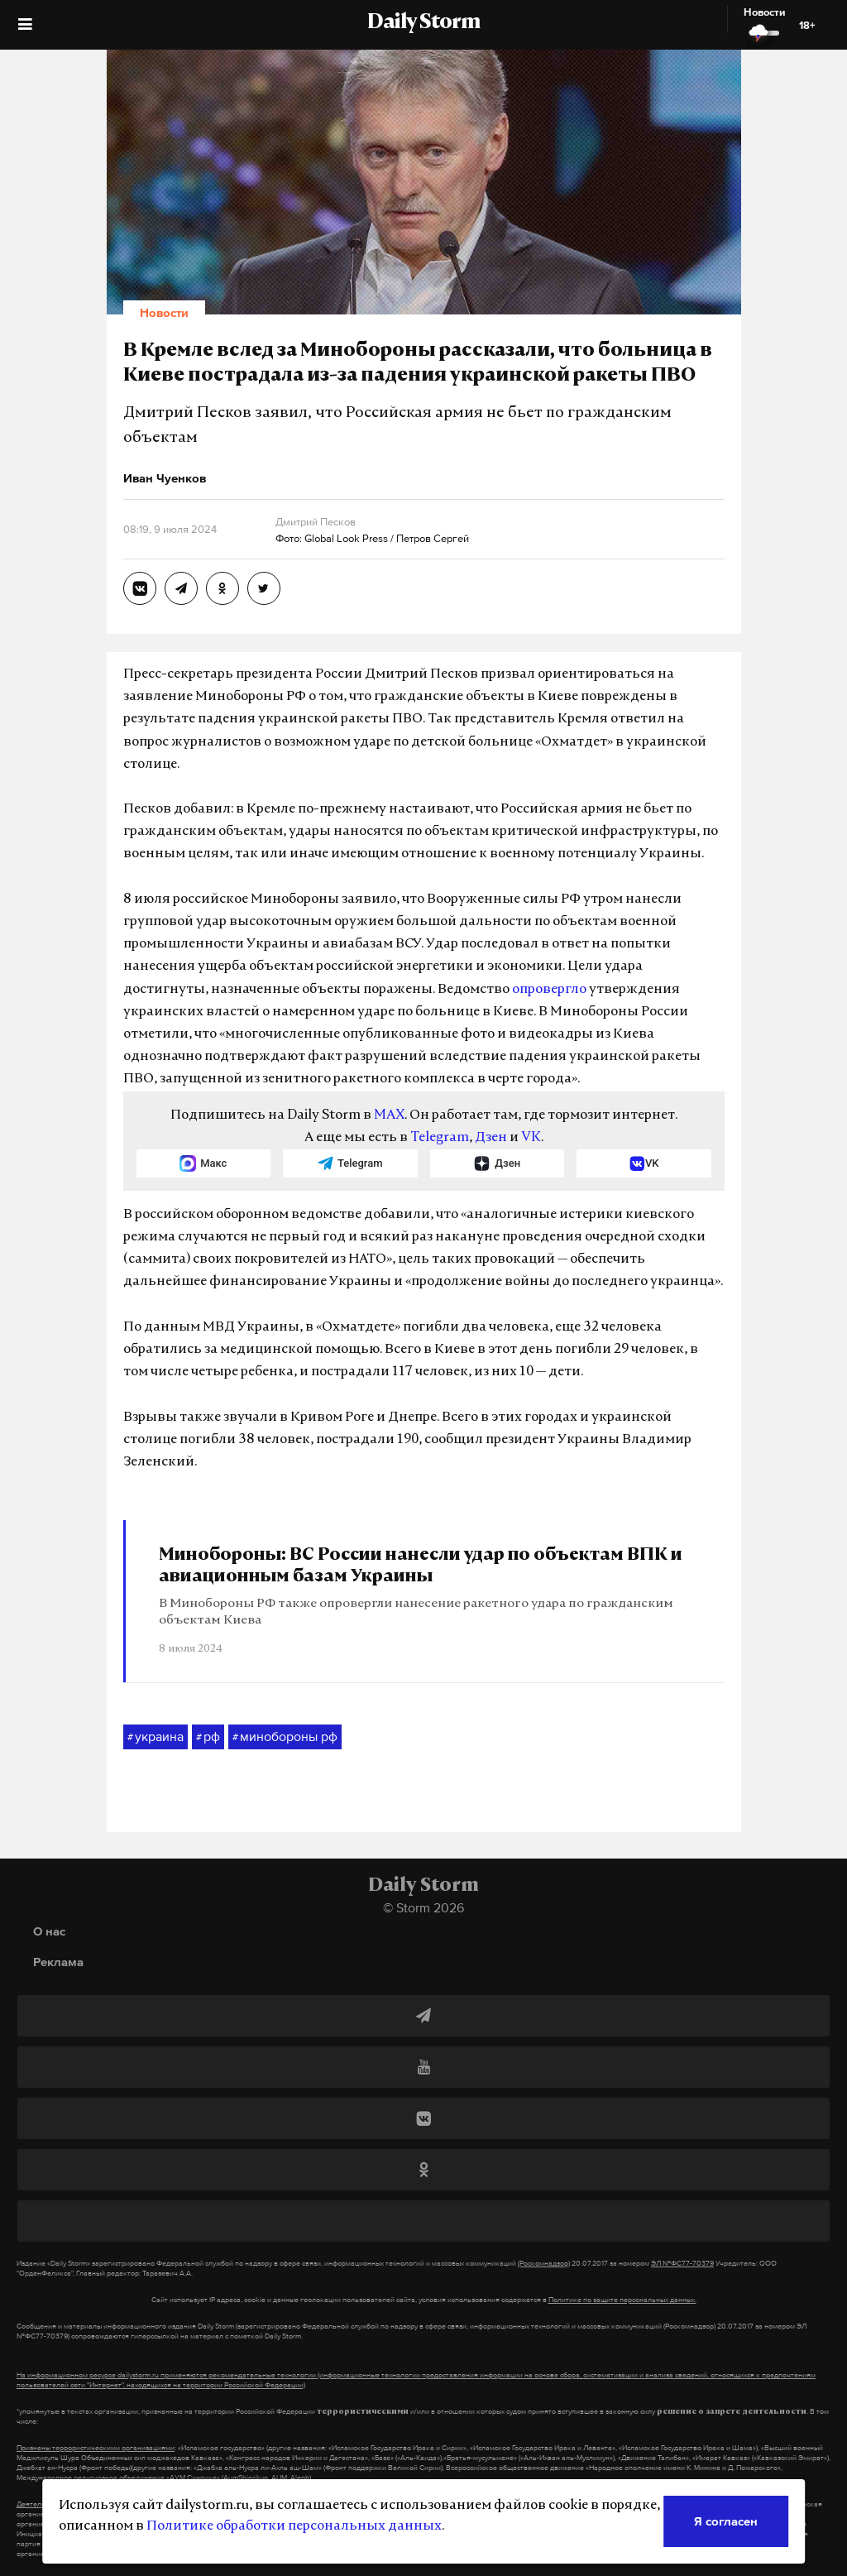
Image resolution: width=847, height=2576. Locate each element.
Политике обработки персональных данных (294, 2526)
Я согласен (726, 2521)
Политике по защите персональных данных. (622, 2299)
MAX (389, 1115)
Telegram (439, 1137)
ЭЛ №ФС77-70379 (682, 2263)
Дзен (491, 1137)
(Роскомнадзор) (544, 2263)
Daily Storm (423, 23)
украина (155, 1737)
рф (208, 1737)
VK (531, 1137)
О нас (49, 1931)
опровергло (549, 989)
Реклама (58, 1962)
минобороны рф (284, 1737)
